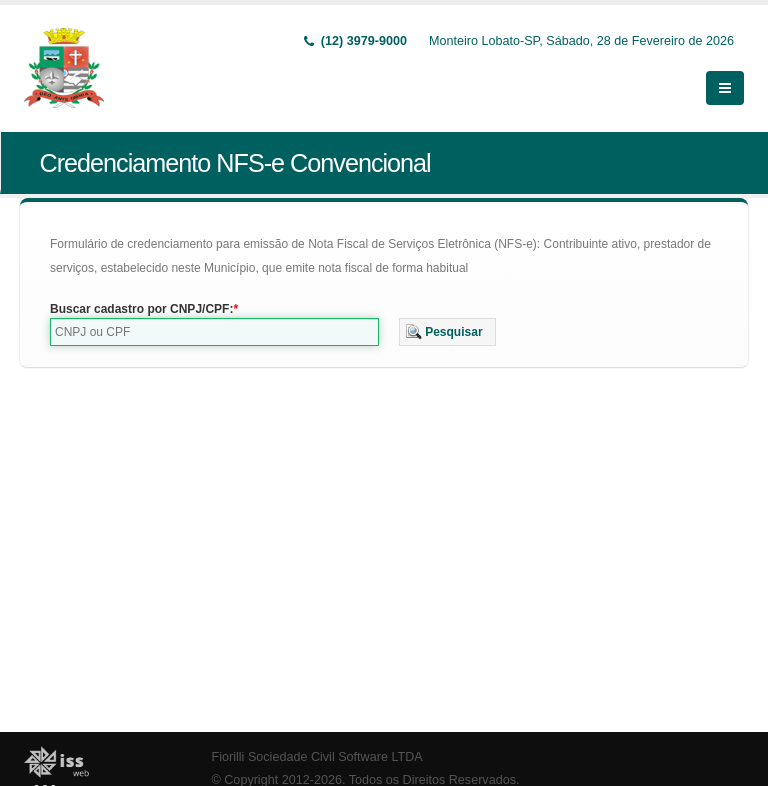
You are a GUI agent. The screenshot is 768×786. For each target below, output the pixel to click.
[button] (447, 332)
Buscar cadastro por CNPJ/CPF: (141, 309)
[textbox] (214, 332)
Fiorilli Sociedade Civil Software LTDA (317, 757)
